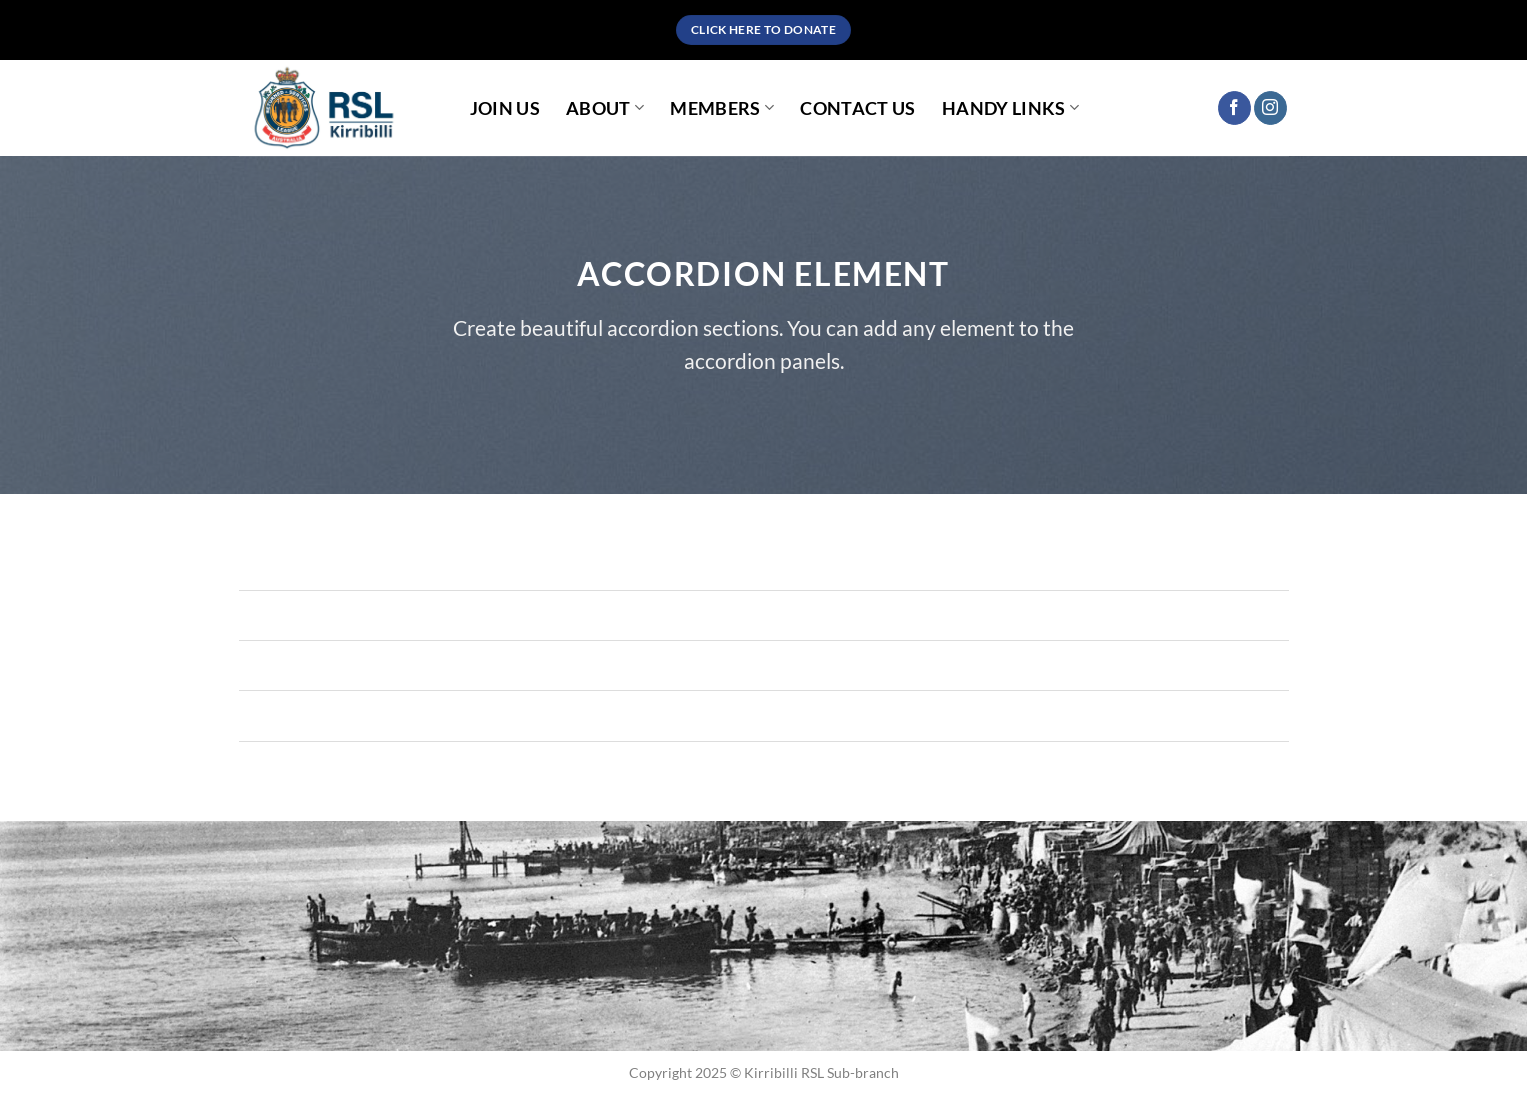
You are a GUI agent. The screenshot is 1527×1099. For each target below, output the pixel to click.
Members (722, 108)
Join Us (505, 108)
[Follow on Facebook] (1234, 108)
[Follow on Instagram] (1270, 108)
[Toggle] (258, 617)
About (605, 108)
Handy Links (1010, 108)
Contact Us (858, 108)
